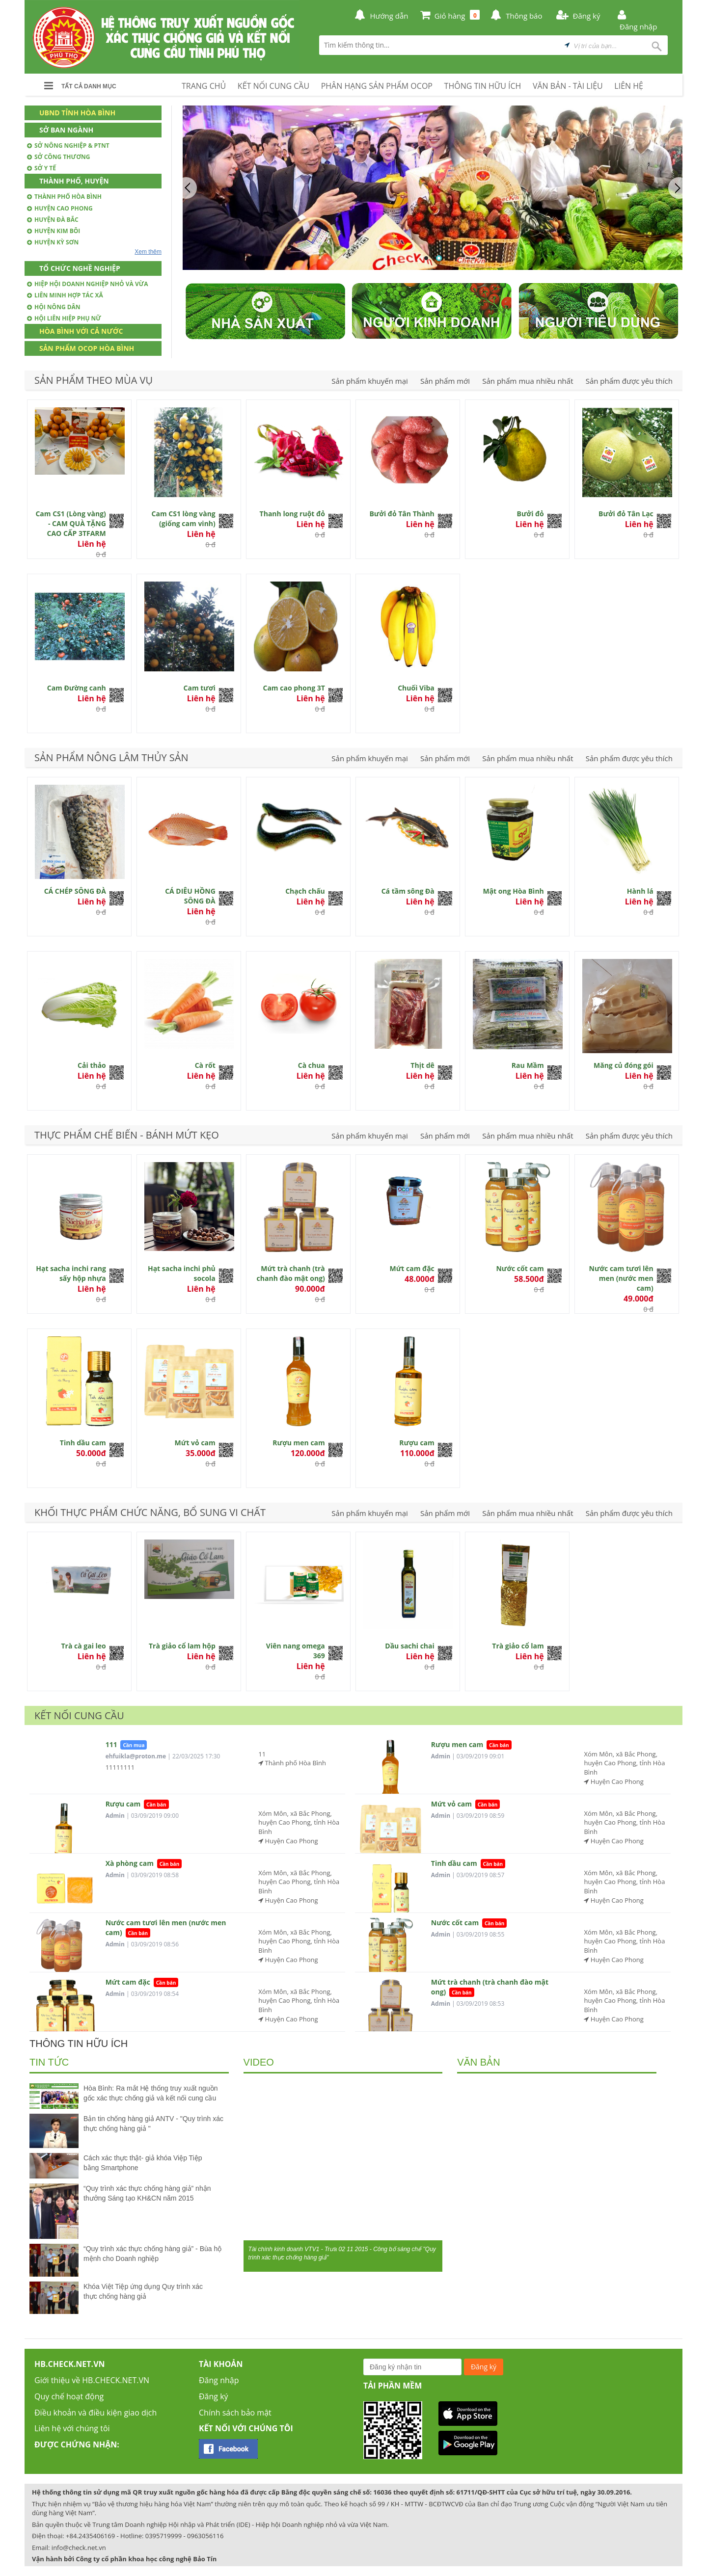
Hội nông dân (54, 307)
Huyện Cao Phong (60, 208)
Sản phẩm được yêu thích (629, 381)
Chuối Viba (416, 687)
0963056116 (205, 2535)
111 (111, 1744)
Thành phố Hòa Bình (64, 196)
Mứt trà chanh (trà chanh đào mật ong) (291, 1273)
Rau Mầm (528, 1065)
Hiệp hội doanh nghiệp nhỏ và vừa (87, 284)
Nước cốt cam (520, 1268)
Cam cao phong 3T (294, 687)
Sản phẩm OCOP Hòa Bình (86, 348)
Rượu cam (417, 1442)
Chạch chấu (305, 891)
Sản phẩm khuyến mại (369, 381)
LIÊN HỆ (628, 85)
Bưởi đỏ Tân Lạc (625, 513)
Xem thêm (148, 251)
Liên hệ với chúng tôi (72, 2428)
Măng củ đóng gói (623, 1065)
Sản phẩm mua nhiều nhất (527, 381)
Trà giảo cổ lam (518, 1645)
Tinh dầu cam (83, 1442)
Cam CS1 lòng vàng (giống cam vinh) (184, 518)
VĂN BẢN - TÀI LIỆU (568, 85)
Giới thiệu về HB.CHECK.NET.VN (91, 2380)
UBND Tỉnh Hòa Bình (77, 112)
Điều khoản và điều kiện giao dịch (95, 2412)
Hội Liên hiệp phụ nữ (64, 318)
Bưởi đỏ (530, 513)
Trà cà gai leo (83, 1645)
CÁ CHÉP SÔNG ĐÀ (75, 891)
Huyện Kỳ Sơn (53, 242)
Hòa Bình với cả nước (81, 331)
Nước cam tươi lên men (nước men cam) (621, 1278)
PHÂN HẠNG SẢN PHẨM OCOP (377, 85)
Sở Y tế (41, 168)
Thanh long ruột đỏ (292, 513)
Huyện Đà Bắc (53, 219)
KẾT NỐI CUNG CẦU (273, 85)
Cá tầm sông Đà (408, 891)
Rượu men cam (298, 1442)
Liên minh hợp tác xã (65, 295)
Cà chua (311, 1065)
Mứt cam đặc (411, 1268)
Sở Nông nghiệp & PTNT (68, 145)
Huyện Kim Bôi (53, 231)
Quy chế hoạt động (69, 2396)
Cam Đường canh (76, 687)
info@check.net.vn (79, 2547)
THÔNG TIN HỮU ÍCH (482, 85)
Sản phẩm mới (445, 381)
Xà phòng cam (130, 1863)
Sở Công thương (58, 157)
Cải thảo (92, 1065)
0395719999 (163, 2535)
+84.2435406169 (90, 2535)
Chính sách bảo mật (235, 2412)
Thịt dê (422, 1065)
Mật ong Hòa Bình (513, 891)
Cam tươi (200, 687)
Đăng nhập (219, 2380)
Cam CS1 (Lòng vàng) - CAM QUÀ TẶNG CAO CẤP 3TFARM (70, 523)
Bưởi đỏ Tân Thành (401, 513)
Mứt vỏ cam (195, 1442)
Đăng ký (213, 2396)
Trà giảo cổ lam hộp (182, 1645)
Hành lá (640, 891)
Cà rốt (205, 1065)
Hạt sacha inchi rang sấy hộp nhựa (71, 1273)
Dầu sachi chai (410, 1645)
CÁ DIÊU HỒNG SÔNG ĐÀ (190, 895)
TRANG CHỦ (204, 85)
